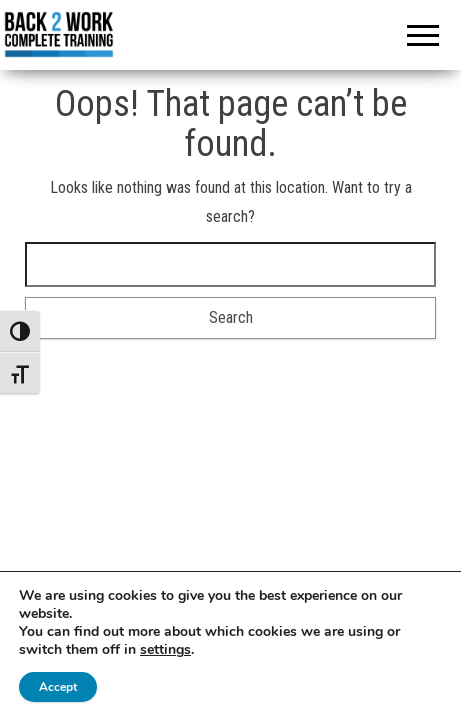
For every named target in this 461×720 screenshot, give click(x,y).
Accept (58, 687)
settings (165, 650)
